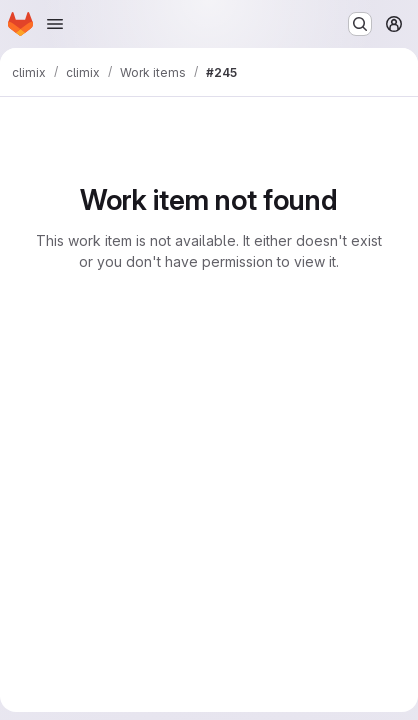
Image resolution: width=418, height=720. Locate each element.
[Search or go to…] (360, 24)
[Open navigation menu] (55, 24)
